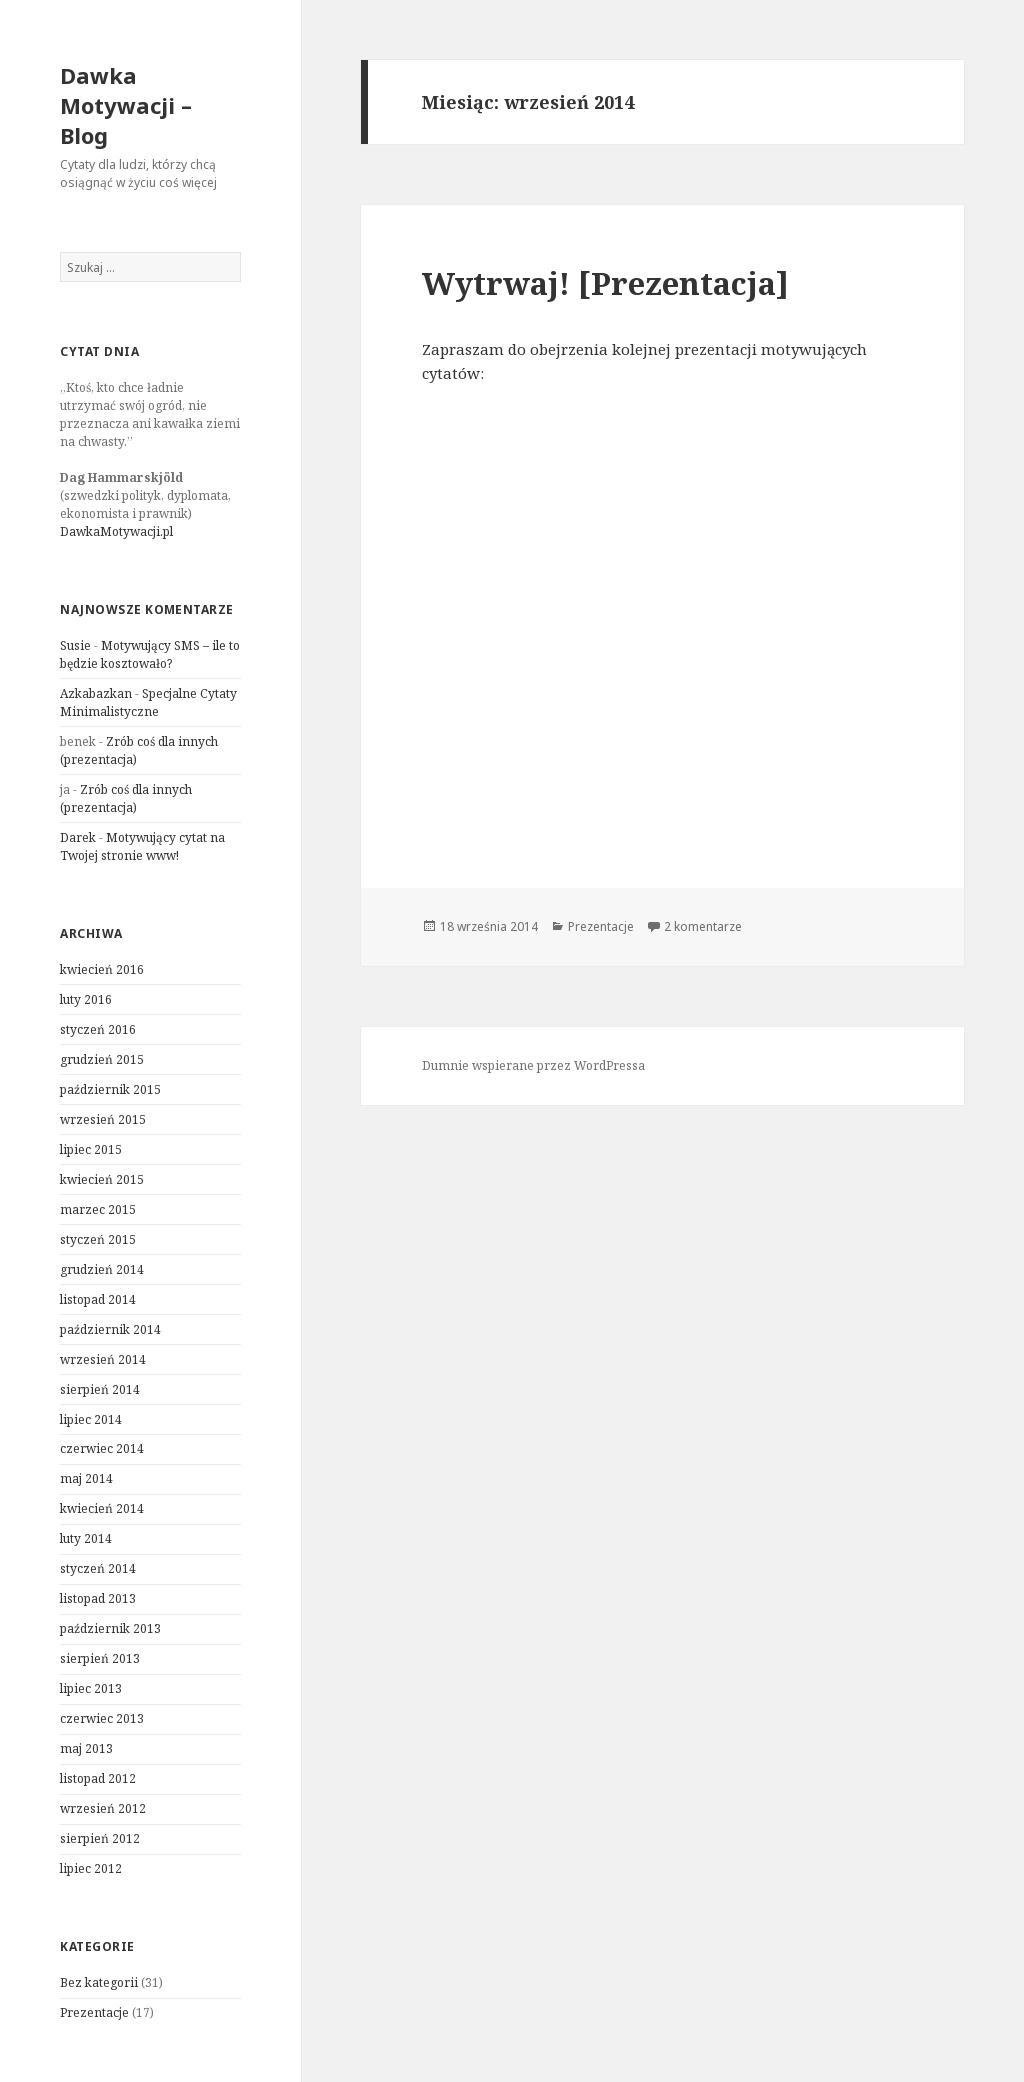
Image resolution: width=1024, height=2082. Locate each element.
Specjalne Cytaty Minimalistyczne (148, 702)
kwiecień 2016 (102, 969)
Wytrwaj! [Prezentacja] (605, 283)
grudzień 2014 (102, 1269)
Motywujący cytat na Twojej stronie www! (142, 846)
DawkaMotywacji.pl (116, 531)
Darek (78, 837)
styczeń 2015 (98, 1239)
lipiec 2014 (91, 1419)
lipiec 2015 (91, 1149)
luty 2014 (86, 1538)
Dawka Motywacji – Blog (126, 105)
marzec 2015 (98, 1209)
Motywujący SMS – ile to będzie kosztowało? (150, 654)
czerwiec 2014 (102, 1448)
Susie (75, 645)
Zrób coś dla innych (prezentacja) (126, 798)
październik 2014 (110, 1329)
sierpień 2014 (100, 1389)
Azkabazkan (96, 693)
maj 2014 (86, 1478)
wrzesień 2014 (103, 1359)
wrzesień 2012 (103, 1808)
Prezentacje (94, 2012)
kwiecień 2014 (102, 1508)
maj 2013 (86, 1748)
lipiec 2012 (91, 1868)
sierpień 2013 (100, 1658)
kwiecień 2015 (102, 1179)
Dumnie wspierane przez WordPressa (533, 1065)
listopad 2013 (98, 1598)
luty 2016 (86, 999)
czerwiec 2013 (102, 1718)
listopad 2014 (98, 1299)
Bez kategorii (99, 1982)
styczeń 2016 (98, 1029)
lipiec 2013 (91, 1688)
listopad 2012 (98, 1778)
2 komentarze (703, 926)
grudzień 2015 (102, 1059)
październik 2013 (110, 1628)
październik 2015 (110, 1089)
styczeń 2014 (98, 1568)
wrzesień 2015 (103, 1119)
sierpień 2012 (100, 1838)
